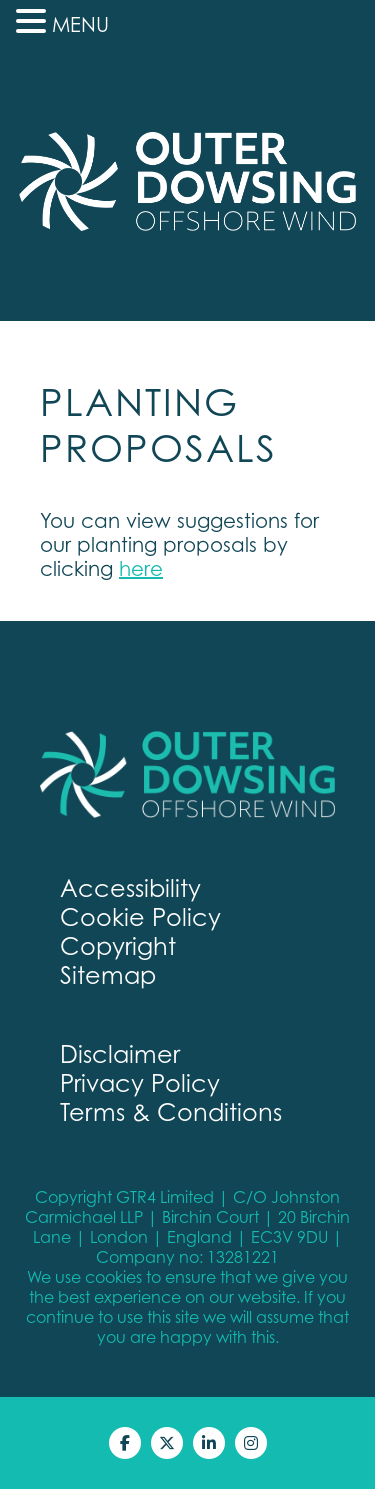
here (141, 569)
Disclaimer (120, 1054)
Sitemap (108, 975)
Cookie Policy (140, 917)
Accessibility (130, 888)
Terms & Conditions (171, 1112)
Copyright (118, 946)
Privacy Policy (140, 1083)
